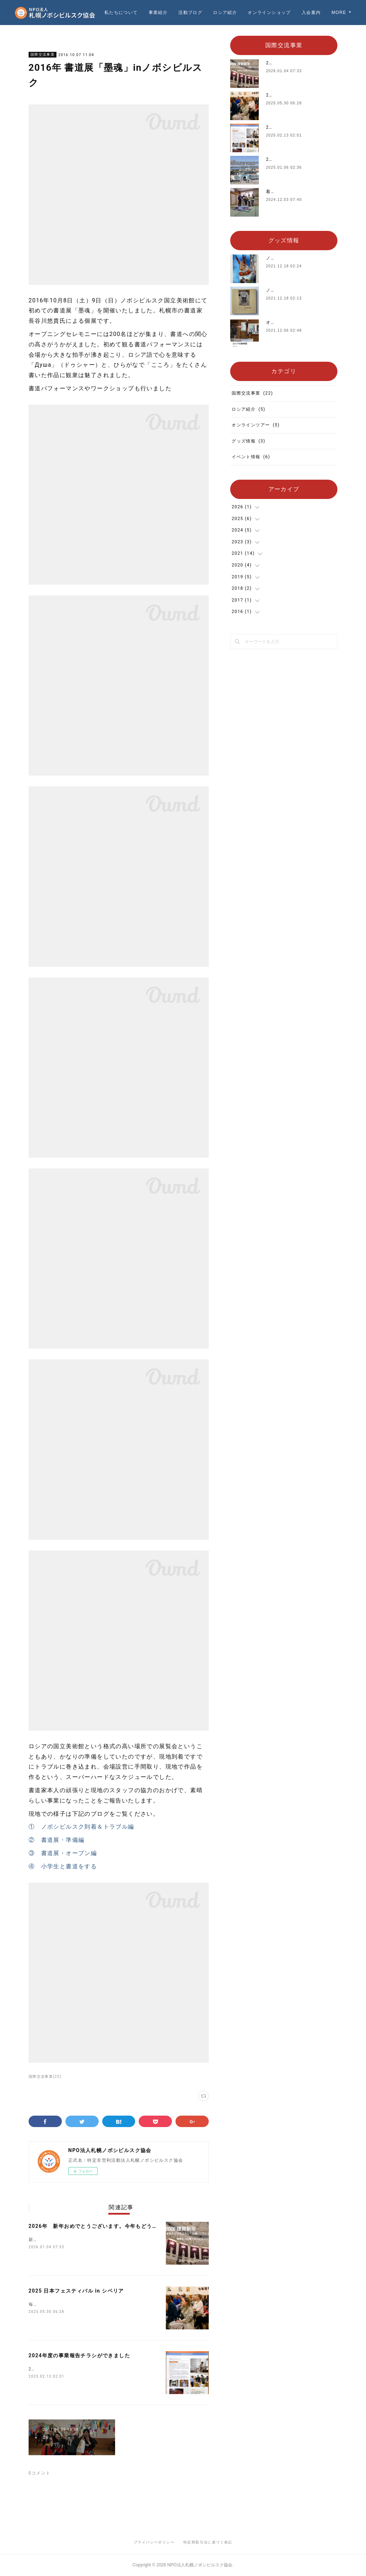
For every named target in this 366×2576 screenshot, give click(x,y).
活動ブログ (220, 12)
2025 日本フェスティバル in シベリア (76, 2291)
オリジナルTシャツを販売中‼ (297, 322)
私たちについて (151, 12)
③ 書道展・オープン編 (63, 1853)
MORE (338, 12)
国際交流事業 (42, 54)
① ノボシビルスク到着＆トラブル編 (81, 1826)
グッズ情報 (248, 441)
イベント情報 (251, 456)
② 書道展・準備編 (57, 1839)
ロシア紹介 (255, 12)
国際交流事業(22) (45, 2076)
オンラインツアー (256, 424)
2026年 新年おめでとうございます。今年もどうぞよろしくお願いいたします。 (129, 2226)
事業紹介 (188, 12)
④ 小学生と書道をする (63, 1866)
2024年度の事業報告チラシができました (79, 2355)
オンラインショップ (299, 12)
